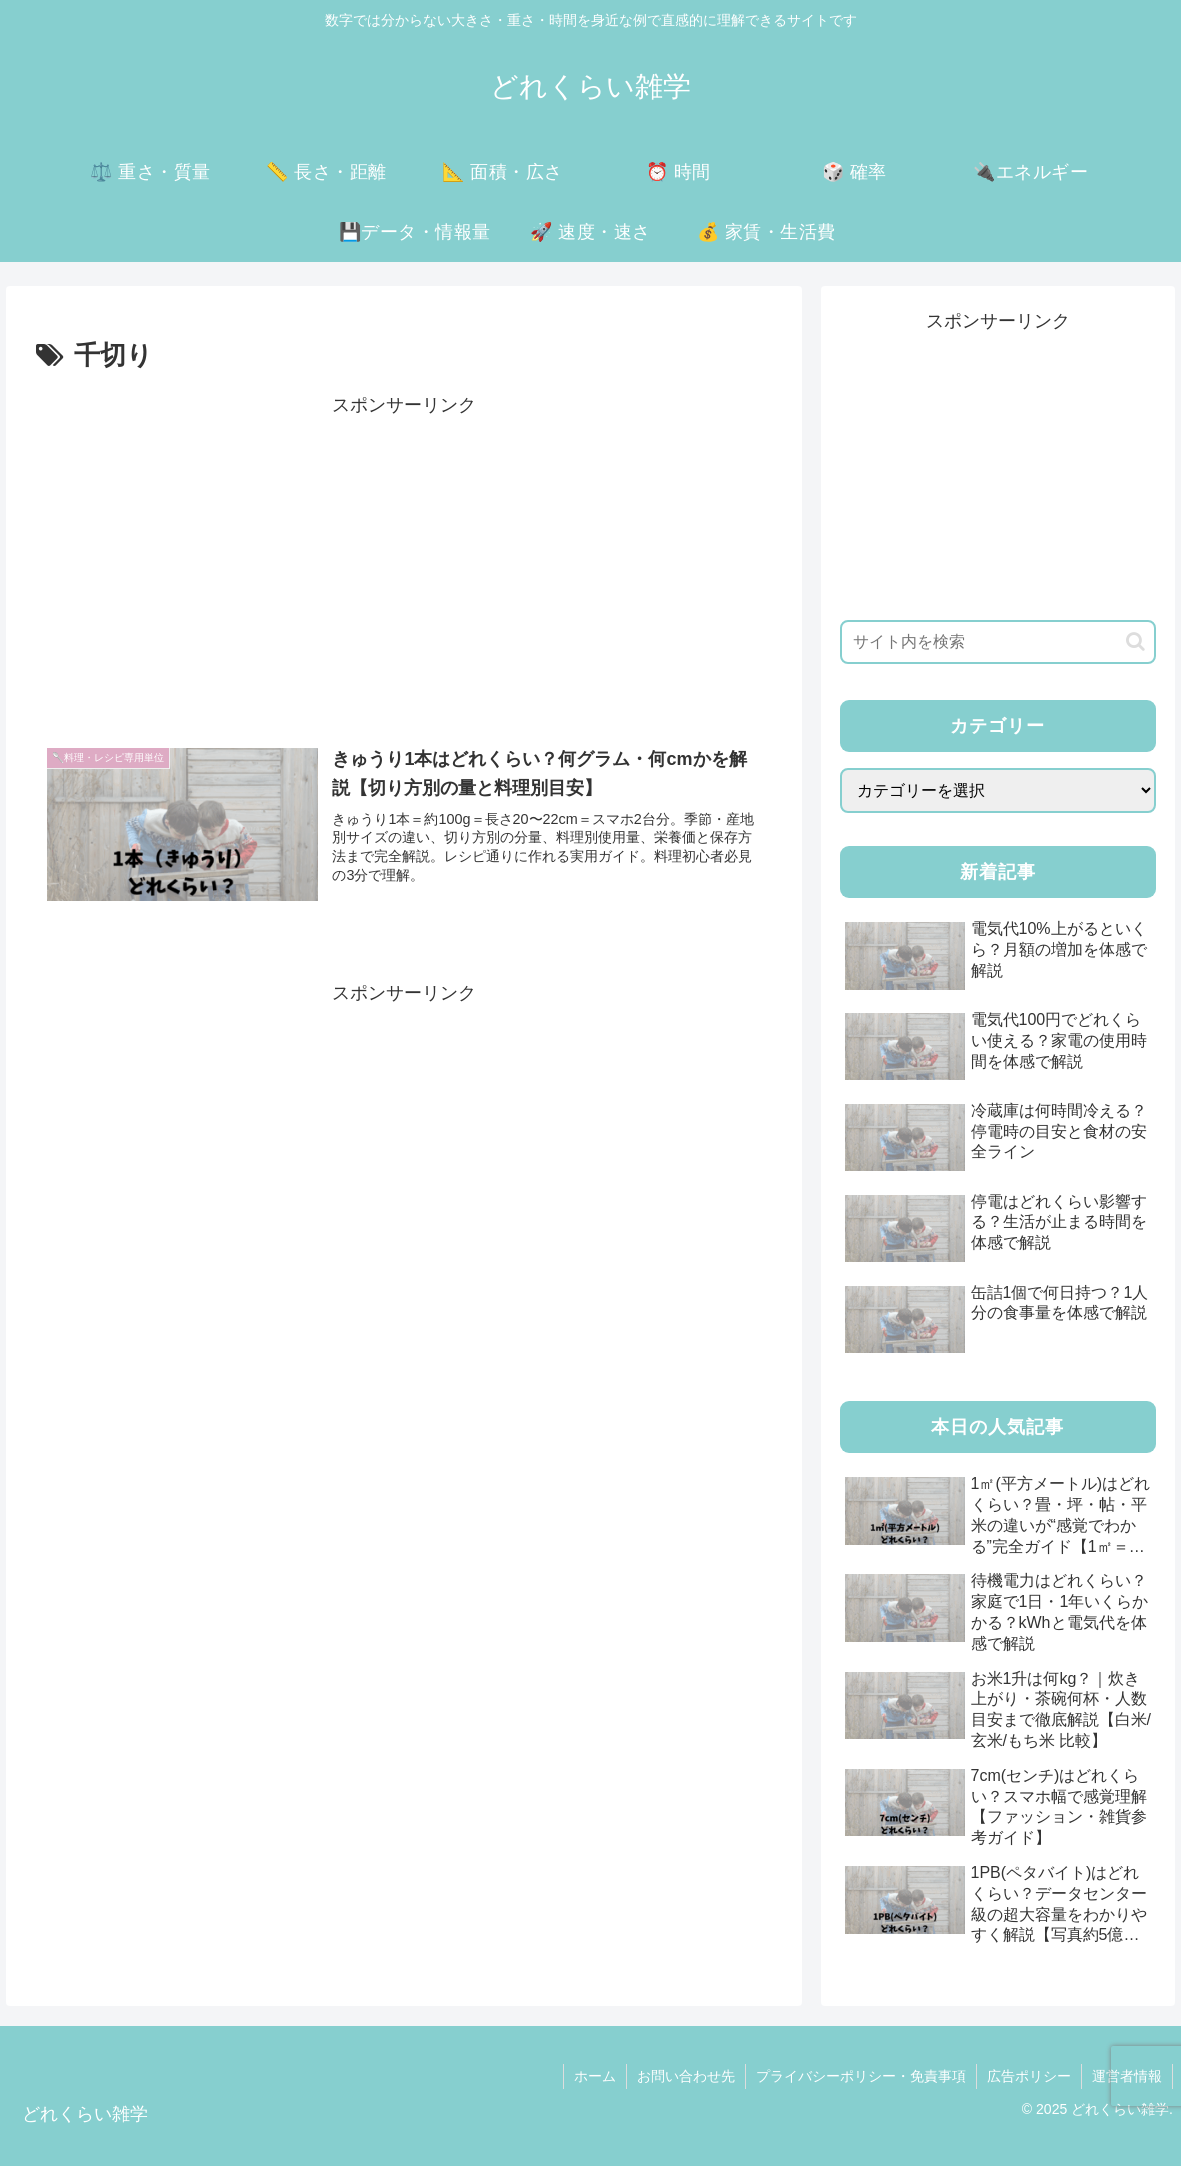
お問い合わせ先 (686, 2076)
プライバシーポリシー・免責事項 (861, 2076)
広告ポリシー (1029, 2076)
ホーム (595, 2076)
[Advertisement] (404, 562)
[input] (998, 642)
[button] (1135, 641)
